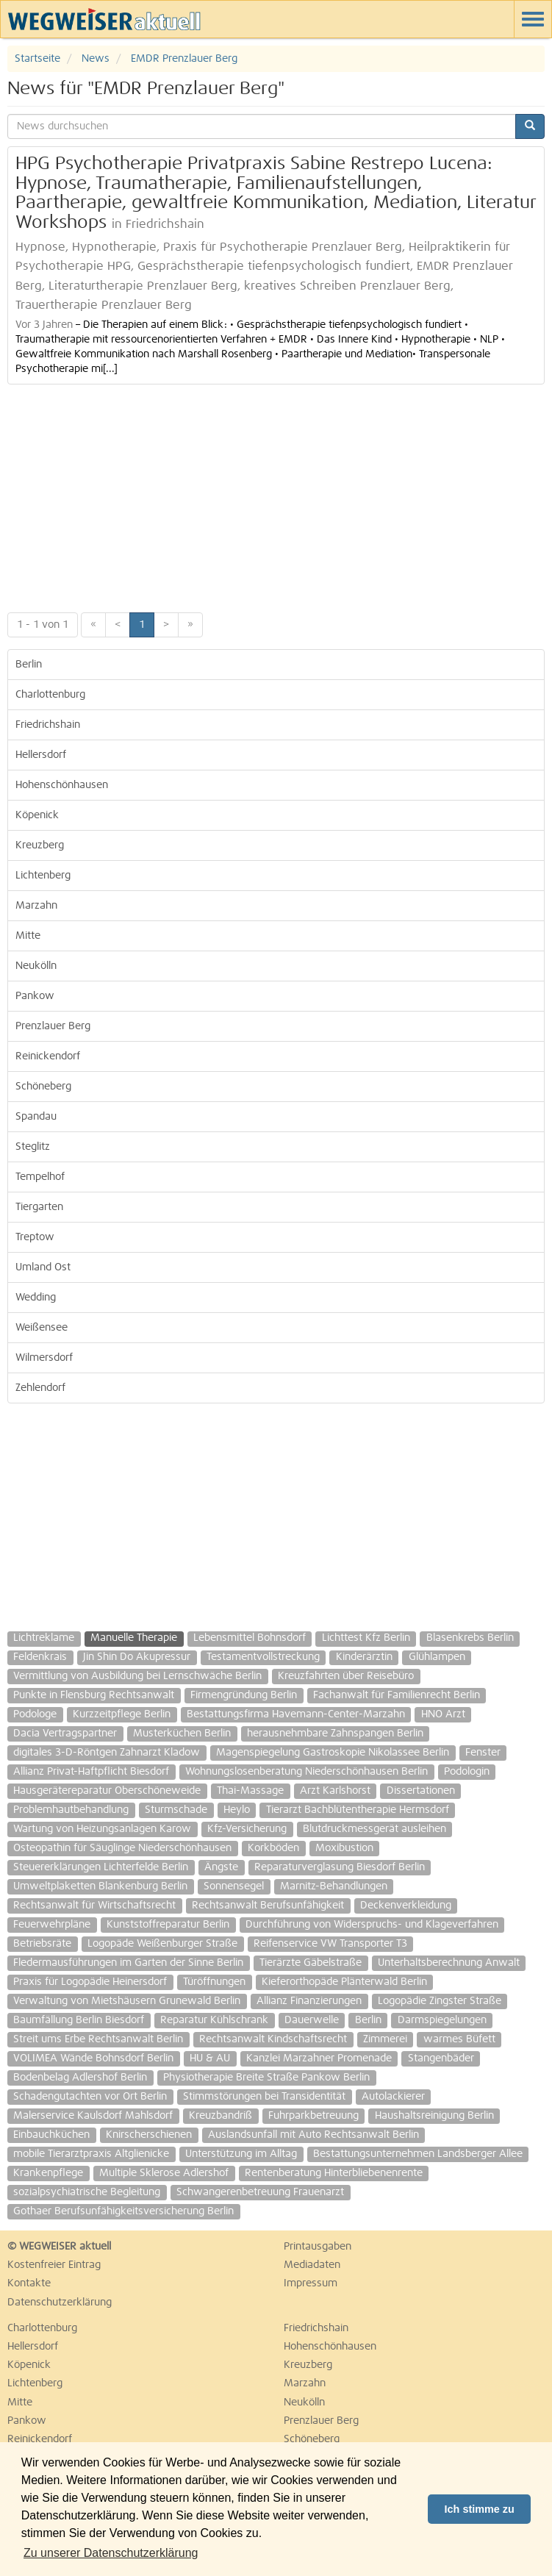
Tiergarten (39, 1207)
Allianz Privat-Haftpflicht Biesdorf (91, 1772)
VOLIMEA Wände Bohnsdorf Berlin (93, 2058)
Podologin (467, 1772)
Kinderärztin (364, 1657)
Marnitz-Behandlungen (333, 1886)
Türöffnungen (214, 1982)
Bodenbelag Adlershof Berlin (80, 2077)
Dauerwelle (311, 2020)
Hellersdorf (40, 755)
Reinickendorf (47, 1056)
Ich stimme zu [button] (480, 2509)
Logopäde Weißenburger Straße (162, 1944)
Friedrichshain (47, 725)
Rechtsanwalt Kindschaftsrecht (273, 2039)
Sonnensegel (234, 1886)
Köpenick (37, 815)
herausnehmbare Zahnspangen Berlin (335, 1733)
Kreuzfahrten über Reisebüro (346, 1676)
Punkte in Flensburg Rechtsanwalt (93, 1695)
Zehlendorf (40, 1388)
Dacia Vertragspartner (65, 1733)
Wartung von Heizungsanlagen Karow (102, 1829)
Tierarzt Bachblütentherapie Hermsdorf (357, 1810)
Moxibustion (344, 1848)
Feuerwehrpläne (51, 1925)
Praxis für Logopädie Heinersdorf (90, 1982)
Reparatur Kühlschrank (214, 2020)
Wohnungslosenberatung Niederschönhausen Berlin (306, 1772)
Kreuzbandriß (220, 2116)
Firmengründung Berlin (243, 1695)
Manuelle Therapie (133, 1638)
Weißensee (41, 1328)
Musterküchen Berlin (182, 1733)
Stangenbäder (441, 2058)
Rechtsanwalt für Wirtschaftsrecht (94, 1905)
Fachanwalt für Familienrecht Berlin (396, 1695)
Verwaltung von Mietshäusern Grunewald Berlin (126, 2001)
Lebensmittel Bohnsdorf (249, 1638)
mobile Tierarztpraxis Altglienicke (91, 2154)
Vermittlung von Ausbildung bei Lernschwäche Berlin (137, 1676)
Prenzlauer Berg (52, 1026)
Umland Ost (43, 1267)
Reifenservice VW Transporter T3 (330, 1944)
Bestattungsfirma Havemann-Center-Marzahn (296, 1714)
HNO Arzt (443, 1714)
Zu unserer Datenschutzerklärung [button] (111, 2553)
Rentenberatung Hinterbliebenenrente (334, 2173)
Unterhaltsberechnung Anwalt (449, 1963)
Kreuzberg (39, 845)
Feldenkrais (40, 1657)
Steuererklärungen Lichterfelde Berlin (100, 1867)
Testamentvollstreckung (263, 1657)
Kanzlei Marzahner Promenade (319, 2058)
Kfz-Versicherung (247, 1829)
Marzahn (36, 906)
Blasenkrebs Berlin (470, 1638)
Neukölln (36, 966)
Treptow (34, 1237)
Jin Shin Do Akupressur (136, 1657)
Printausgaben (317, 2247)
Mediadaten (312, 2265)
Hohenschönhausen (61, 785)
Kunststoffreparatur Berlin (168, 1925)
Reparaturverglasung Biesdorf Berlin (339, 1867)
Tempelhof (40, 1177)
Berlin (28, 664)
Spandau (36, 1117)
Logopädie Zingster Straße (439, 2001)
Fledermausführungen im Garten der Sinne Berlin (128, 1963)
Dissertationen (421, 1791)
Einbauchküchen (51, 2135)
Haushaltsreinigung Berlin (434, 2116)
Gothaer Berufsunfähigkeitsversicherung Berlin (123, 2211)
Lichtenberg (43, 875)
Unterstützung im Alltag (241, 2154)
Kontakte (29, 2283)
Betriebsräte (42, 1944)
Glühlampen (437, 1657)
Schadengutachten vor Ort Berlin (90, 2097)
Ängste (221, 1867)
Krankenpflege (48, 2173)
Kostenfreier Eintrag (54, 2265)
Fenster (483, 1752)
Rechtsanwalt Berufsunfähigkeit (268, 1905)
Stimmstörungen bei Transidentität (264, 2097)
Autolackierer (393, 2097)
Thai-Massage (250, 1791)
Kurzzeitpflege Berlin (122, 1714)
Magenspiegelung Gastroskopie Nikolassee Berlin (332, 1752)
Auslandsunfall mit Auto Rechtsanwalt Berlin (313, 2135)
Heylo (236, 1810)
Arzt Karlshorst (335, 1791)
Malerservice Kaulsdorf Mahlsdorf (93, 2116)
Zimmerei (385, 2039)
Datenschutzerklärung (59, 2302)
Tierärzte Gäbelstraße (310, 1963)
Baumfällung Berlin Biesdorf (78, 2020)
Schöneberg (43, 1086)
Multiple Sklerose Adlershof (164, 2173)
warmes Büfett (459, 2039)
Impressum (310, 2283)
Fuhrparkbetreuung (313, 2116)
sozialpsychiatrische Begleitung (86, 2192)
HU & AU (210, 2058)
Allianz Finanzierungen (309, 2001)
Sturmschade (176, 1810)
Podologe (35, 1714)
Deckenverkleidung (405, 1905)
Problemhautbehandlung (71, 1810)
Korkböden (273, 1848)
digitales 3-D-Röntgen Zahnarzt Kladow (106, 1752)
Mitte (27, 936)
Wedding (35, 1297)
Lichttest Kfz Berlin (366, 1638)
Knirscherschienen (149, 2135)
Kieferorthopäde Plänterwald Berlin (344, 1982)
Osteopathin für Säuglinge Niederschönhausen (122, 1848)
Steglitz (32, 1147)
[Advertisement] (276, 495)
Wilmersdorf (44, 1358)
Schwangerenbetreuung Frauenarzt (260, 2192)
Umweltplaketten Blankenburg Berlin (100, 1886)
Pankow (34, 996)
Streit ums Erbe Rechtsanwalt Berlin (98, 2039)
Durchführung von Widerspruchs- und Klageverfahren (371, 1925)
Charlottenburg (50, 695)
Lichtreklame (43, 1638)
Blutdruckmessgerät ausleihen (374, 1829)
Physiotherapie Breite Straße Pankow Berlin (266, 2077)
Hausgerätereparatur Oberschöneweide (107, 1791)
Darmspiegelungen (442, 2020)
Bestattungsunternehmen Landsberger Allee (418, 2154)
